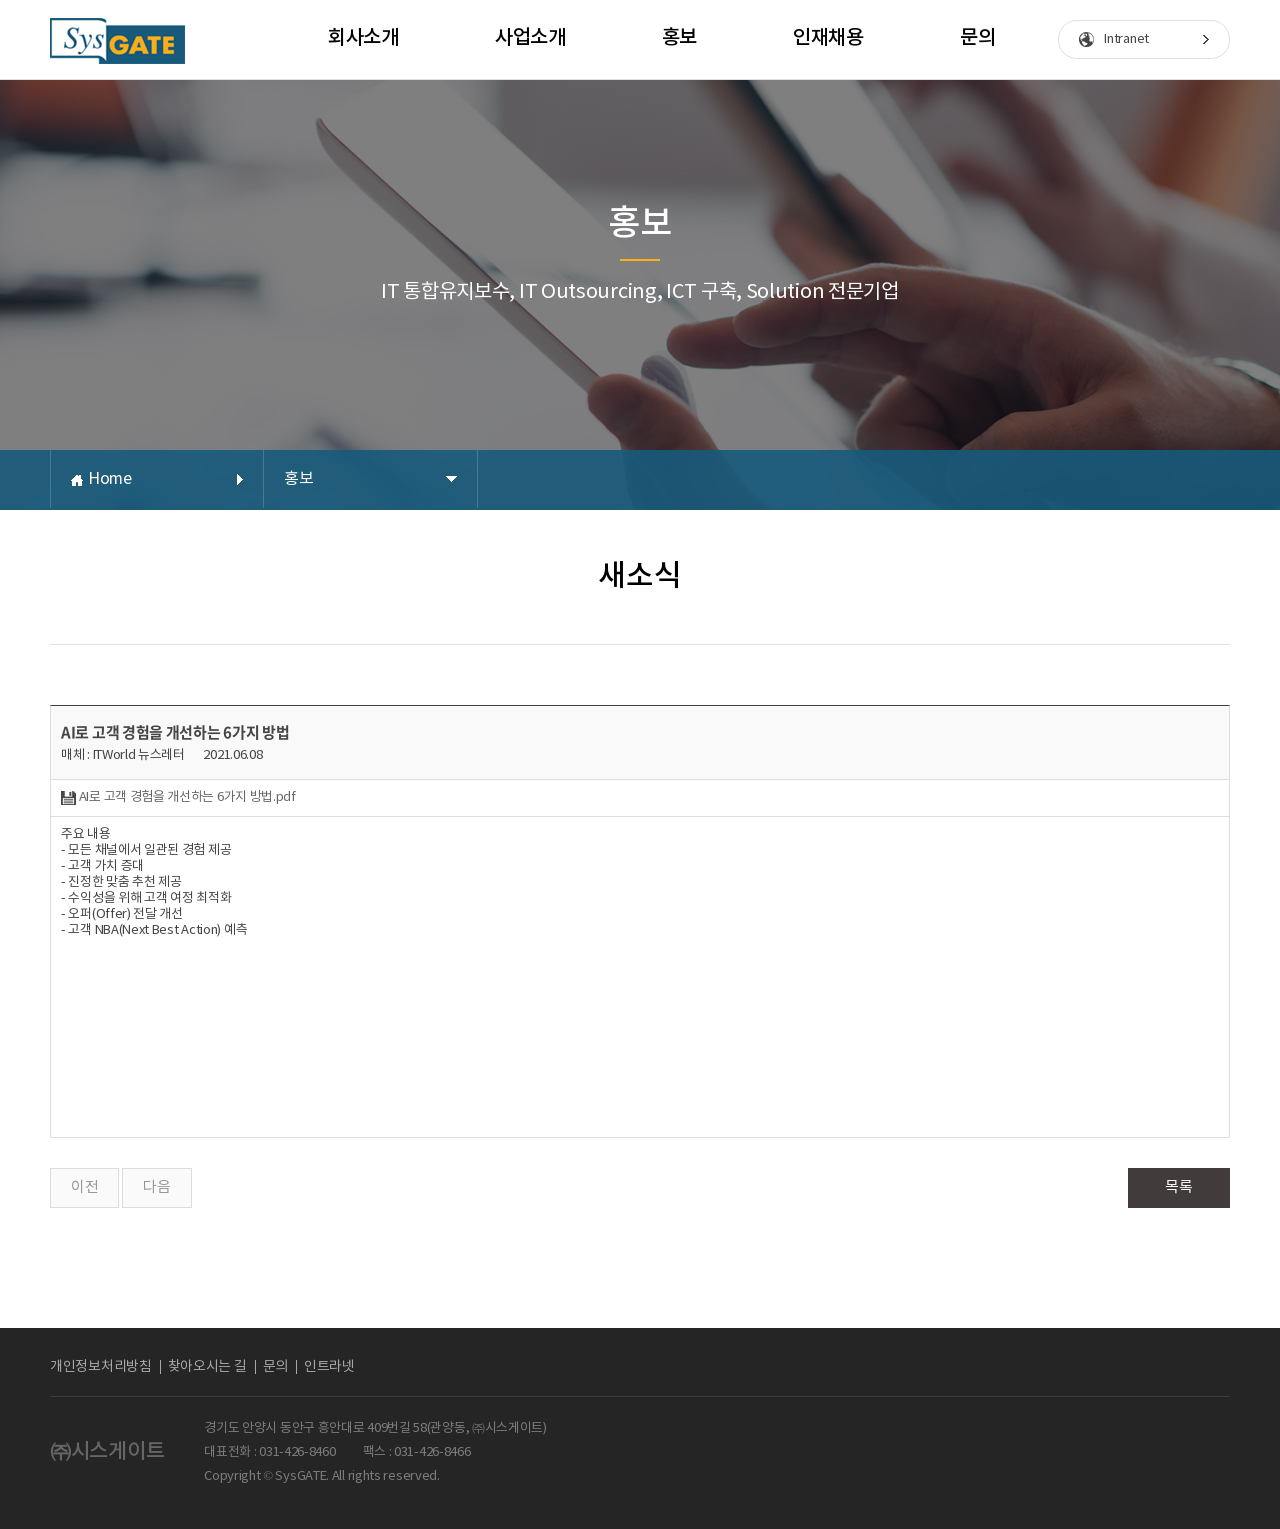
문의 (977, 38)
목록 (1178, 1187)
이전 (84, 1187)
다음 (156, 1187)
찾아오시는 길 (207, 1367)
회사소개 (363, 38)
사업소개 (530, 38)
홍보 (679, 38)
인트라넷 (329, 1367)
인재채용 (828, 38)
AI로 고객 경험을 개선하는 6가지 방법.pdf (178, 797)
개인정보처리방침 (101, 1367)
